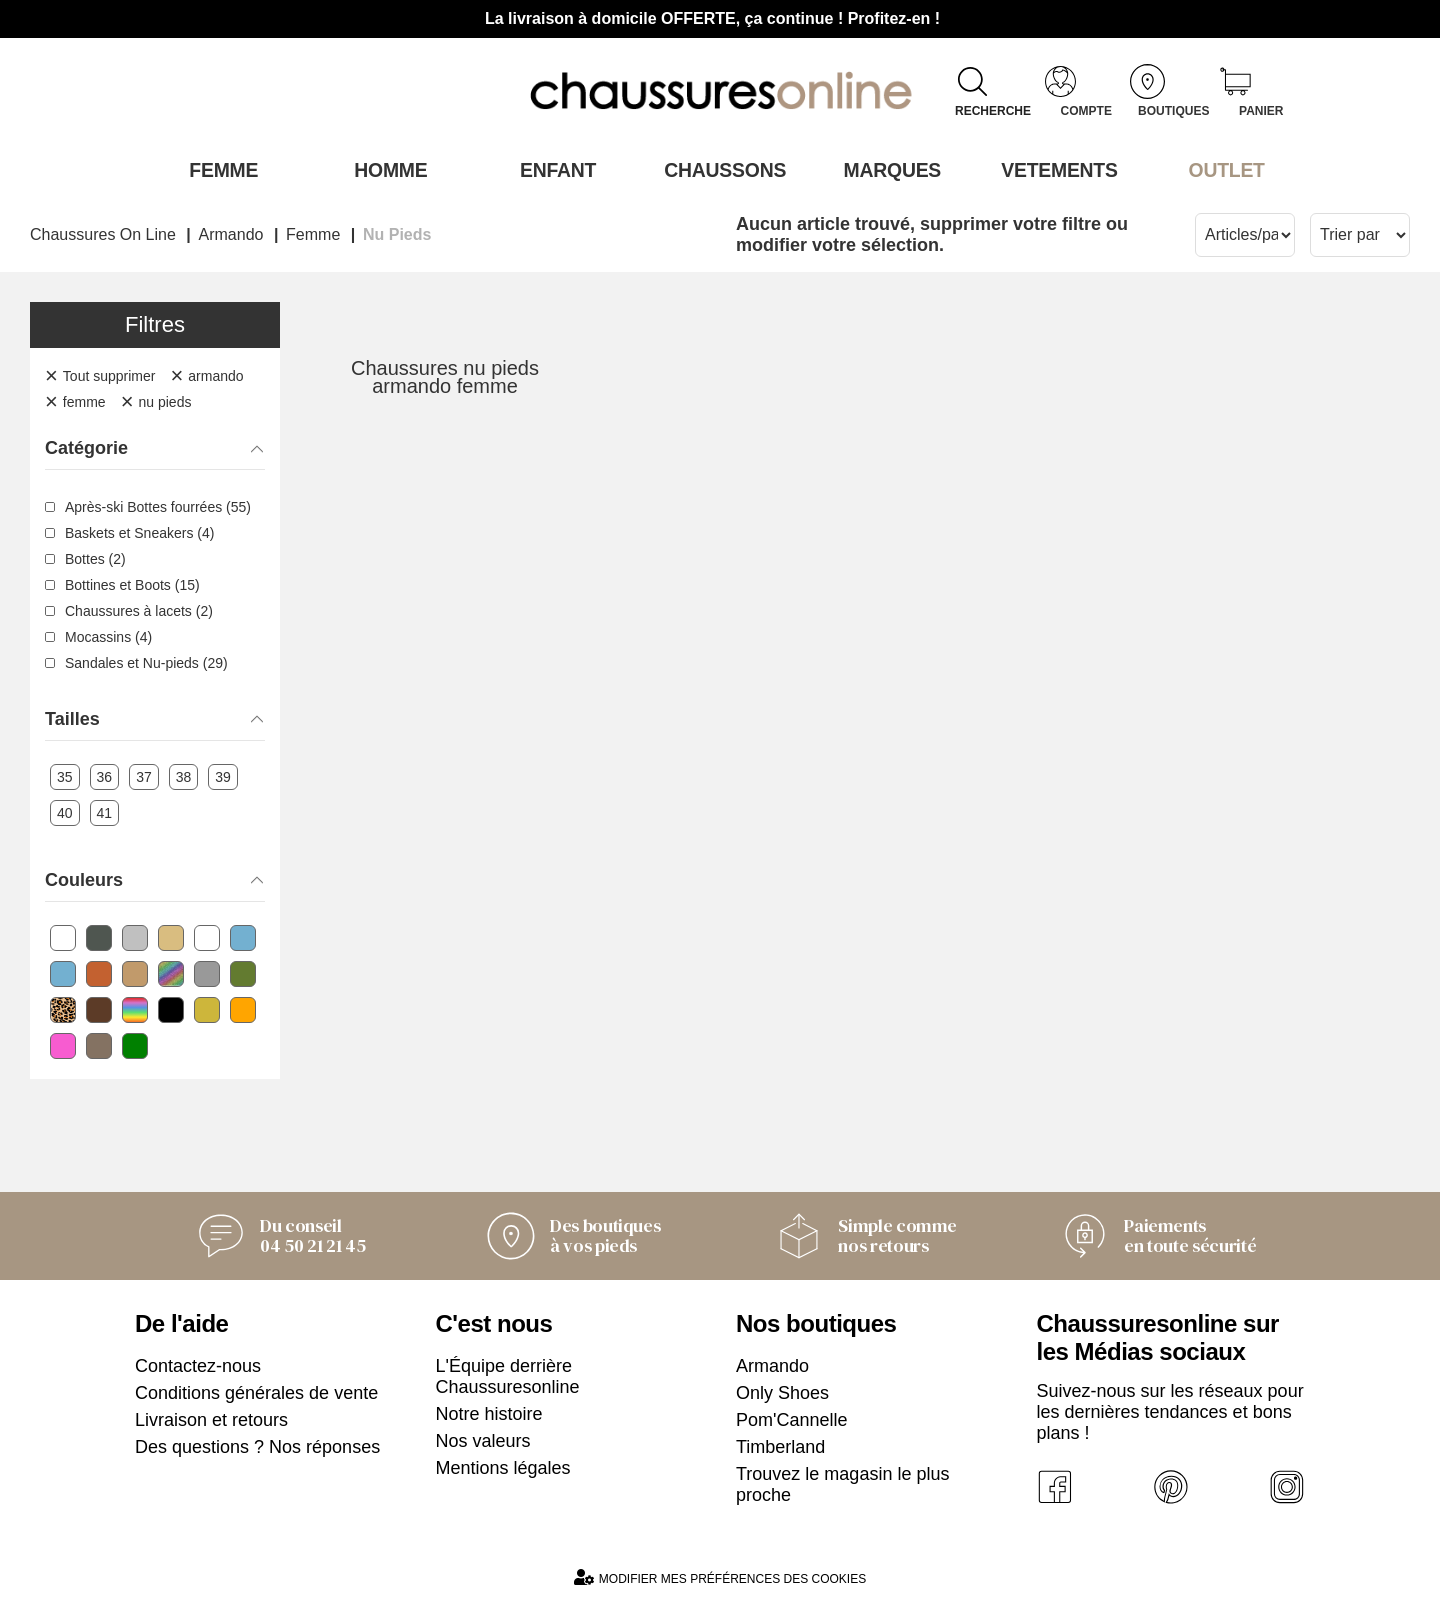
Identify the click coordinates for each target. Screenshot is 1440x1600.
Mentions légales (503, 1466)
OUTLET (1222, 169)
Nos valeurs (483, 1439)
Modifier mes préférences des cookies (720, 1575)
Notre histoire (489, 1412)
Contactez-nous (198, 1364)
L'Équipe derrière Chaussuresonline (508, 1374)
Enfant (553, 169)
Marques (887, 169)
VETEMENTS (1055, 169)
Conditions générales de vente (256, 1391)
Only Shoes (782, 1391)
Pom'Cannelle (792, 1418)
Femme (218, 169)
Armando (772, 1364)
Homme (385, 169)
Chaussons (720, 169)
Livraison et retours (211, 1418)
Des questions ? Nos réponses (257, 1445)
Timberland (780, 1445)
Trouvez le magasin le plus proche (842, 1482)
